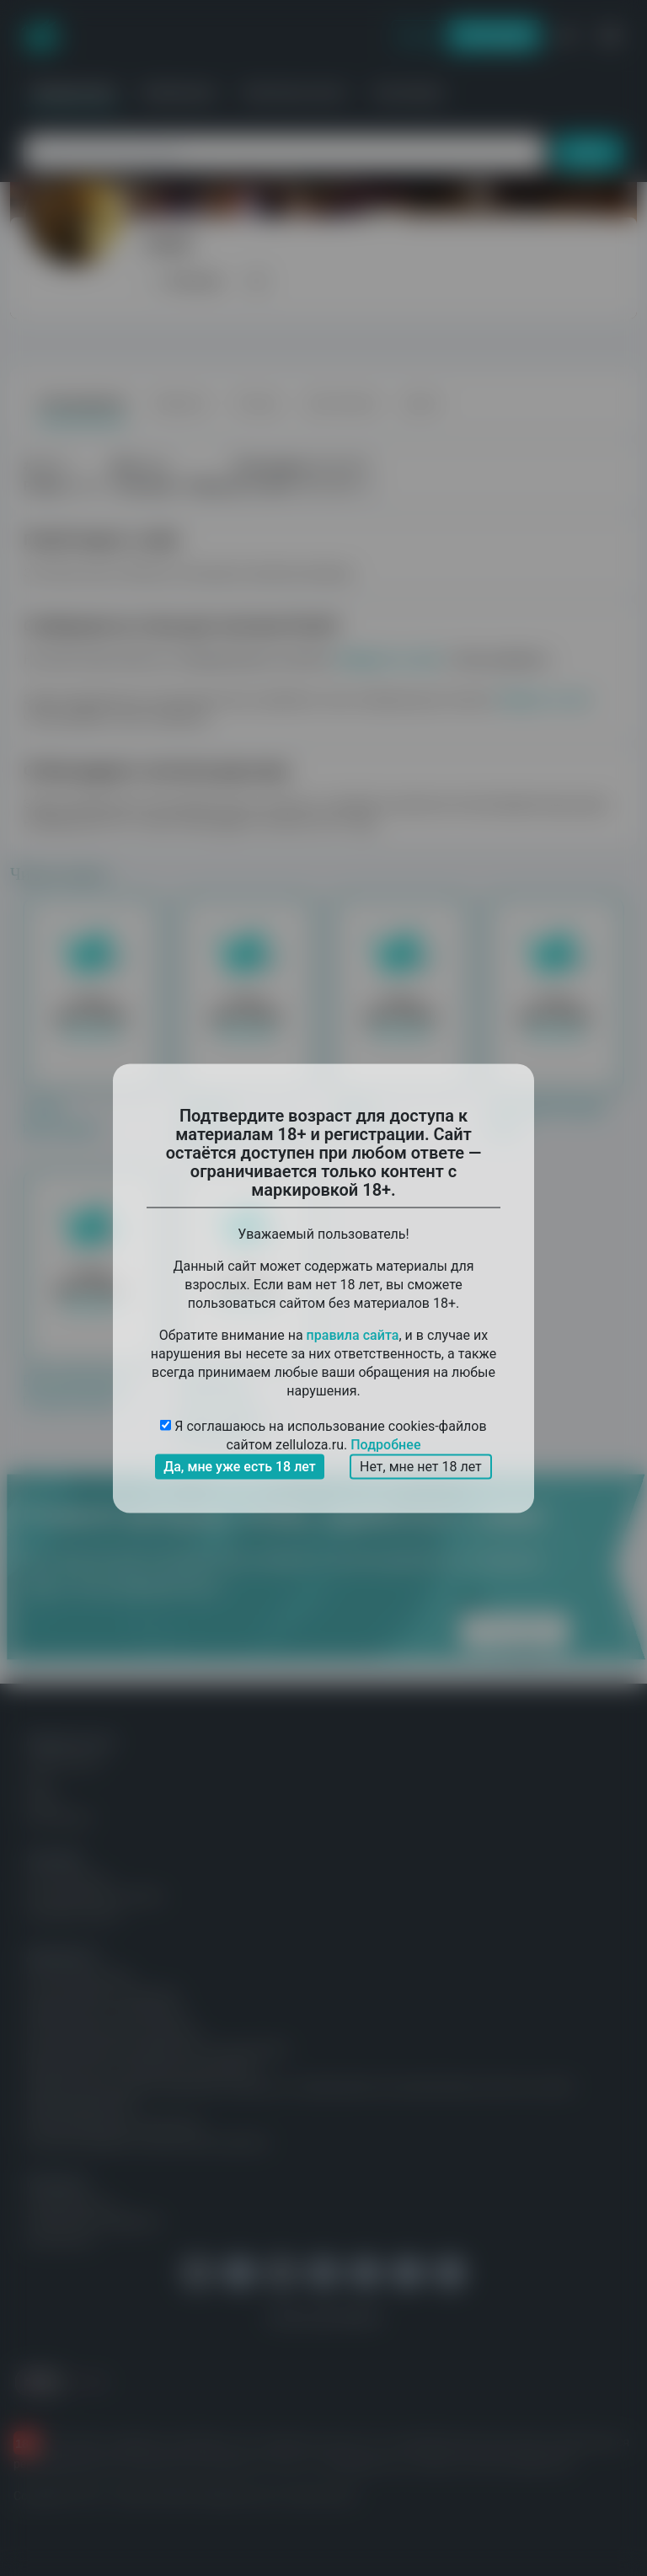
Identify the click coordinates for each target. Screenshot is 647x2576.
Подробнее (385, 1444)
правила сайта (353, 1334)
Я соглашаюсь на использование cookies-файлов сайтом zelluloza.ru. (323, 1435)
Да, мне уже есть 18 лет (239, 1466)
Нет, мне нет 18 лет (421, 1466)
